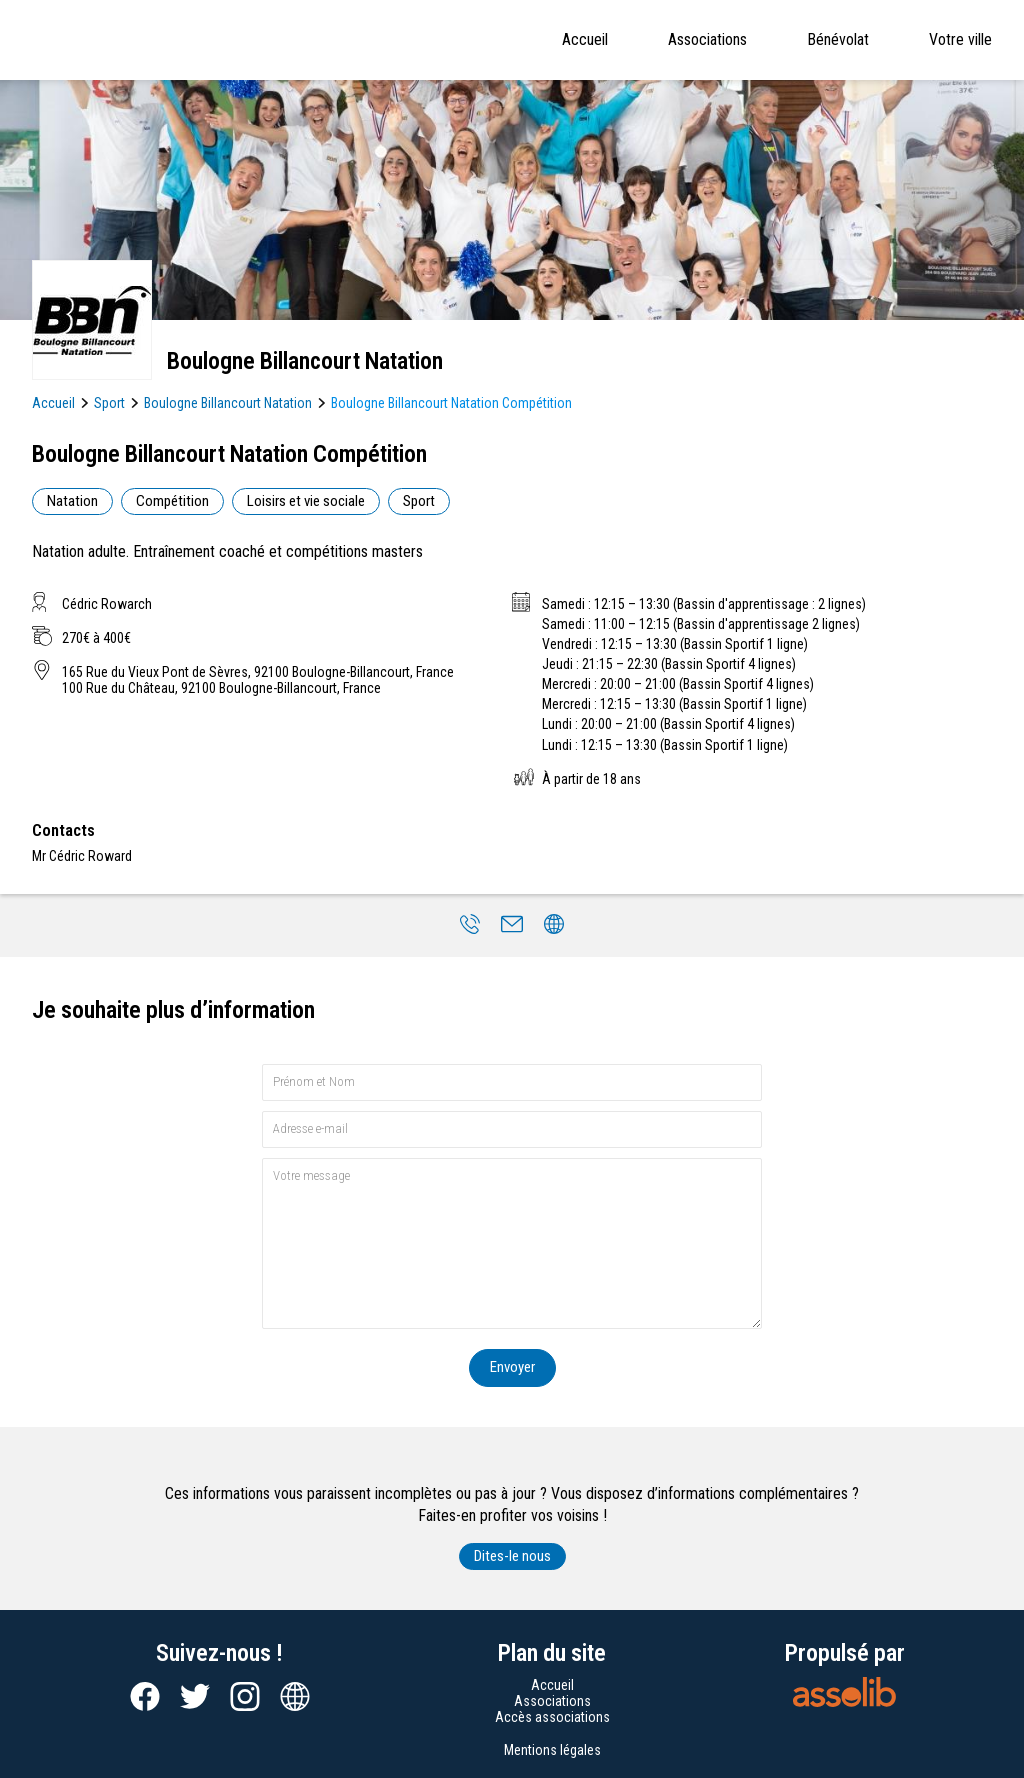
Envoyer (512, 1367)
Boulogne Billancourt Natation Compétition (451, 403)
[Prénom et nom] (512, 1082)
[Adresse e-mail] (512, 1129)
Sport (109, 403)
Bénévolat (838, 39)
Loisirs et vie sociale (306, 501)
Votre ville (960, 39)
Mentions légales (552, 1750)
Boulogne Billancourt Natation (228, 403)
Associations (707, 39)
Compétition (172, 501)
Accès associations (552, 1717)
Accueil (585, 39)
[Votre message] (512, 1243)
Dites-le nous (512, 1556)
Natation (72, 501)
